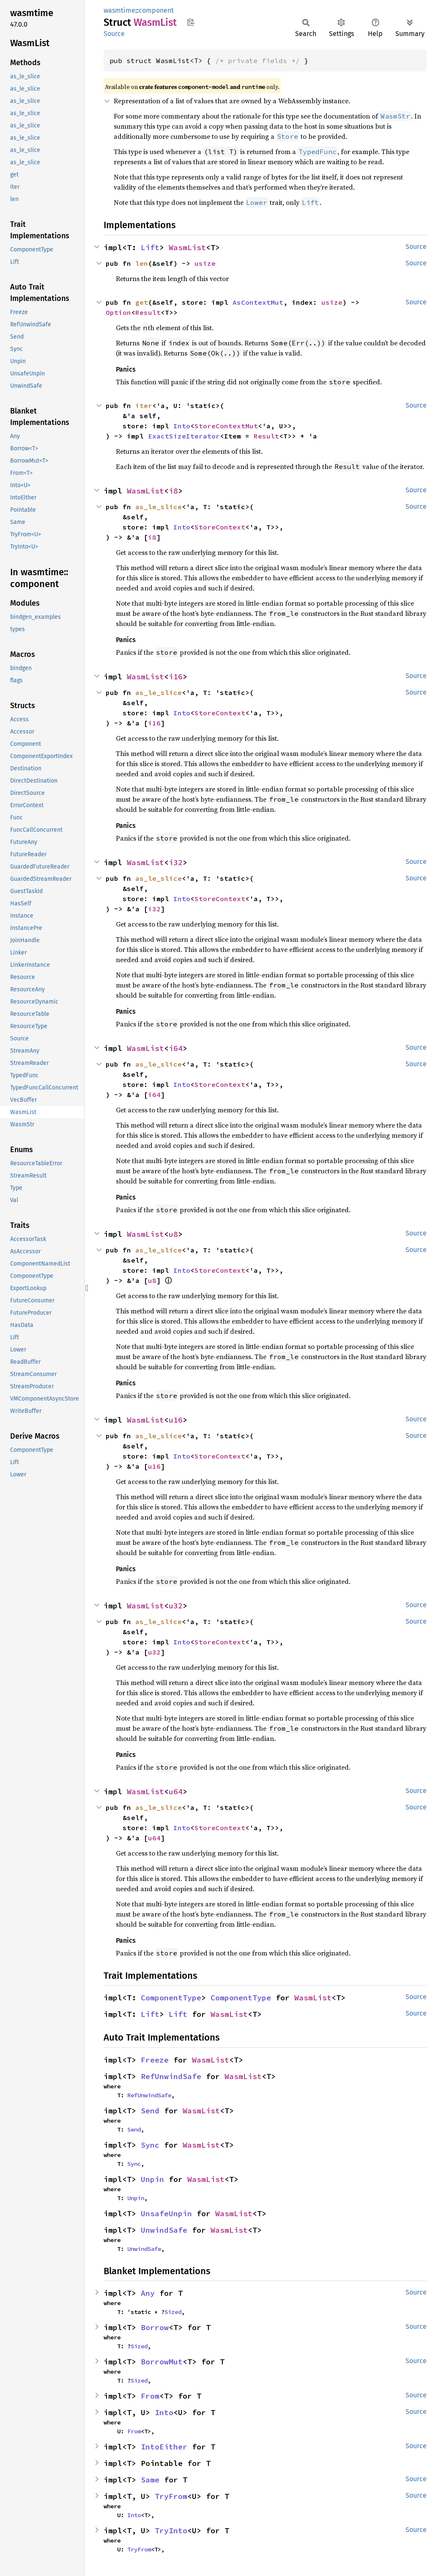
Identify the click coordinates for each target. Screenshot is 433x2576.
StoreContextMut (226, 426)
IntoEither (164, 2447)
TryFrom (171, 2496)
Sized (172, 2312)
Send (150, 2110)
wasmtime (119, 10)
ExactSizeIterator (184, 436)
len (141, 263)
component (156, 10)
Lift (150, 247)
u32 (176, 1606)
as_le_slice (158, 506)
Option (118, 312)
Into (181, 426)
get (141, 302)
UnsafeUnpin (166, 2213)
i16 (176, 676)
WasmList (187, 247)
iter (143, 405)
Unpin (152, 2179)
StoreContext (220, 527)
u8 (173, 1234)
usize (205, 263)
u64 (176, 1791)
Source (114, 34)
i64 (176, 1048)
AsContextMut (258, 302)
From (150, 2396)
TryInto (171, 2530)
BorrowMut (162, 2361)
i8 (173, 491)
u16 (176, 1420)
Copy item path (190, 22)
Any (148, 2293)
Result (148, 312)
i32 (176, 862)
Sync (150, 2145)
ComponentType (171, 1997)
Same (150, 2480)
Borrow (155, 2327)
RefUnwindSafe (171, 2076)
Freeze (155, 2060)
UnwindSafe (164, 2230)
